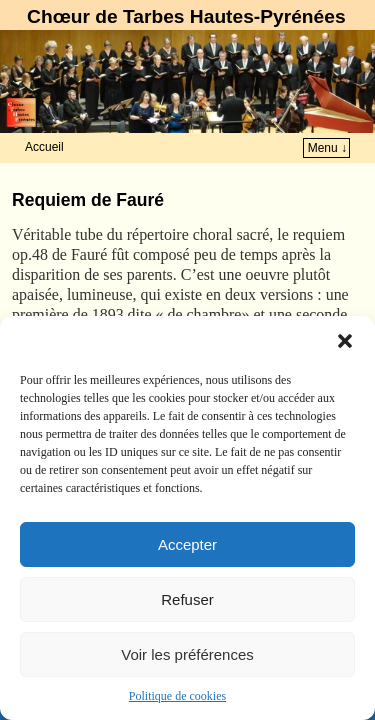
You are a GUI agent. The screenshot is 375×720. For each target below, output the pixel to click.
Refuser (187, 599)
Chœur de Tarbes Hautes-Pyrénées (186, 16)
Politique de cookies (177, 696)
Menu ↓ (327, 148)
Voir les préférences (187, 654)
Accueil (44, 147)
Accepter (187, 544)
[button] (345, 341)
